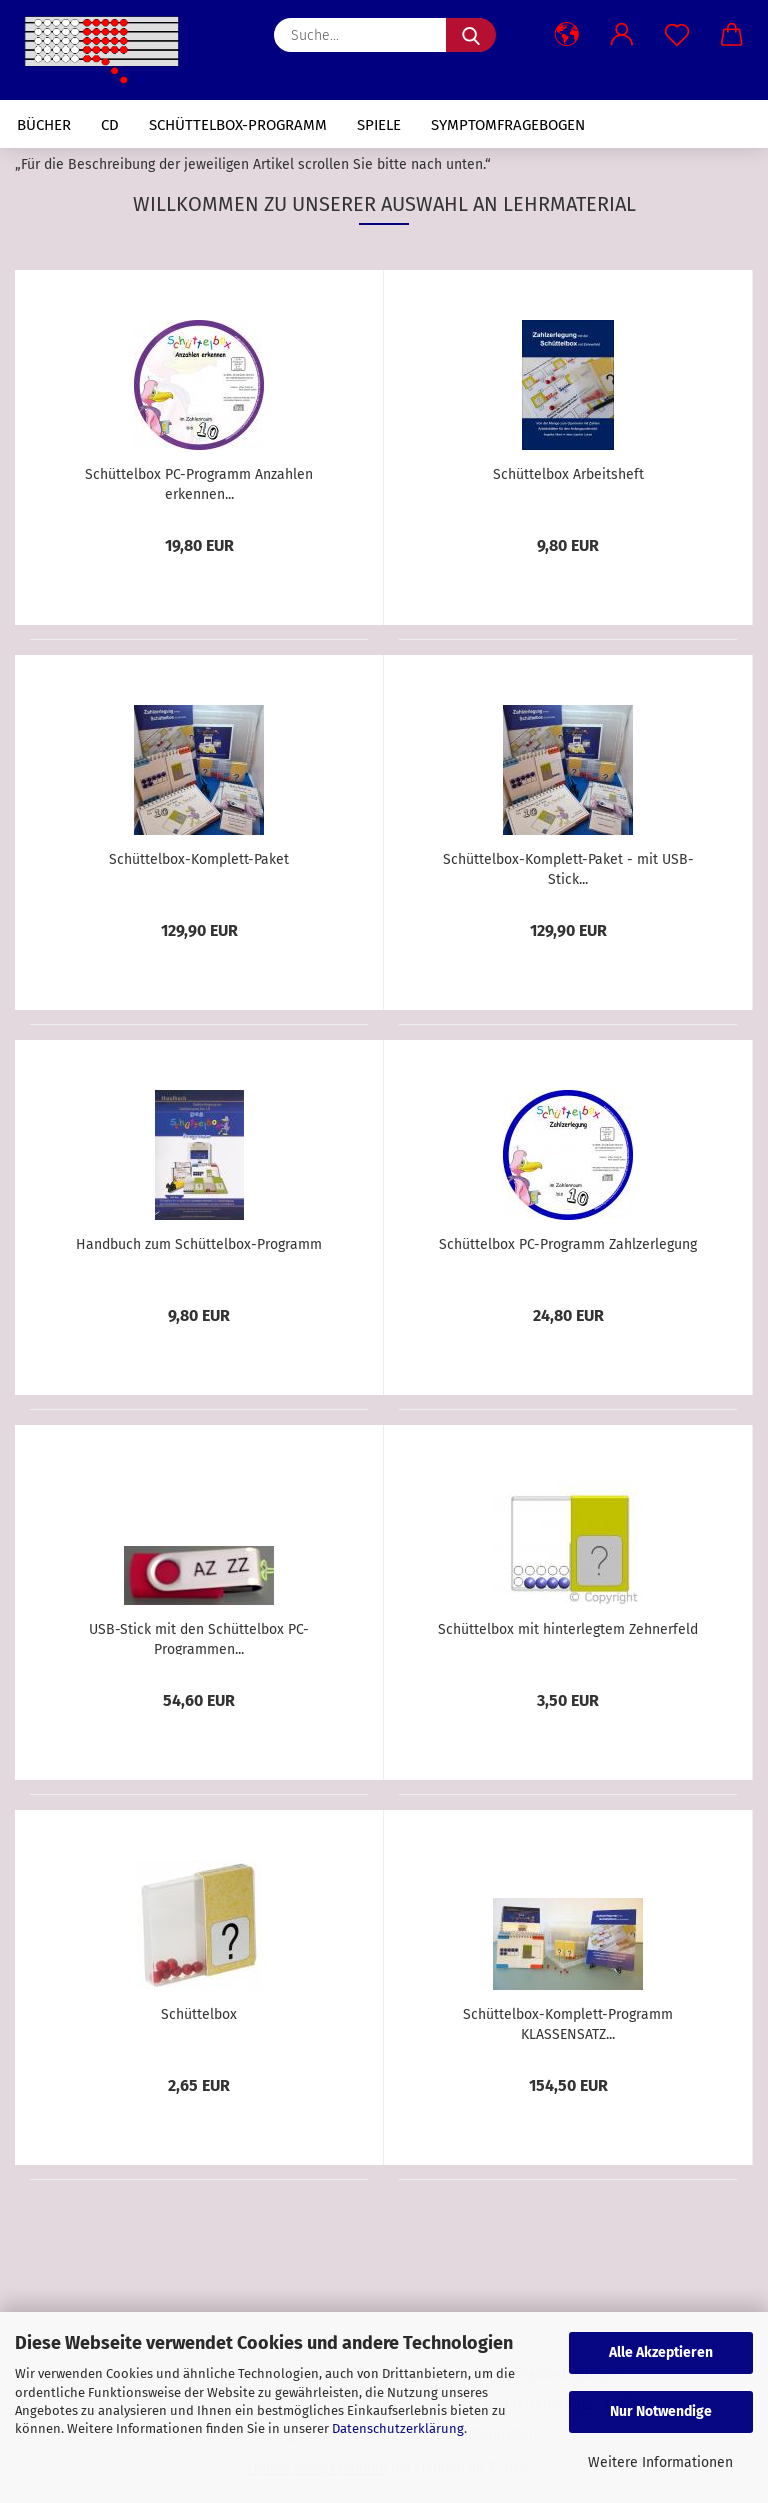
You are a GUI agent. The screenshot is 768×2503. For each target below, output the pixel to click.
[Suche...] (471, 35)
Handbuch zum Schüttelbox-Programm (199, 1244)
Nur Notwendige (661, 2411)
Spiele (379, 125)
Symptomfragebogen (508, 125)
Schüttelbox (199, 2014)
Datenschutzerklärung (398, 2428)
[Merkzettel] (676, 35)
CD (110, 125)
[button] (566, 35)
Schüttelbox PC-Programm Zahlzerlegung (568, 1244)
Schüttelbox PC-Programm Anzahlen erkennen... (199, 483)
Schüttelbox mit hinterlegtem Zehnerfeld (568, 1629)
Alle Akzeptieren (661, 2352)
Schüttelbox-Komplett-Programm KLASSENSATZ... (568, 2023)
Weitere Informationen (660, 2462)
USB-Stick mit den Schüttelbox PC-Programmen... (199, 1638)
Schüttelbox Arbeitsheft (568, 474)
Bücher (44, 125)
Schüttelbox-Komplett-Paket (199, 859)
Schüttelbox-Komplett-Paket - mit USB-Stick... (568, 868)
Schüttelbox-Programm (238, 125)
